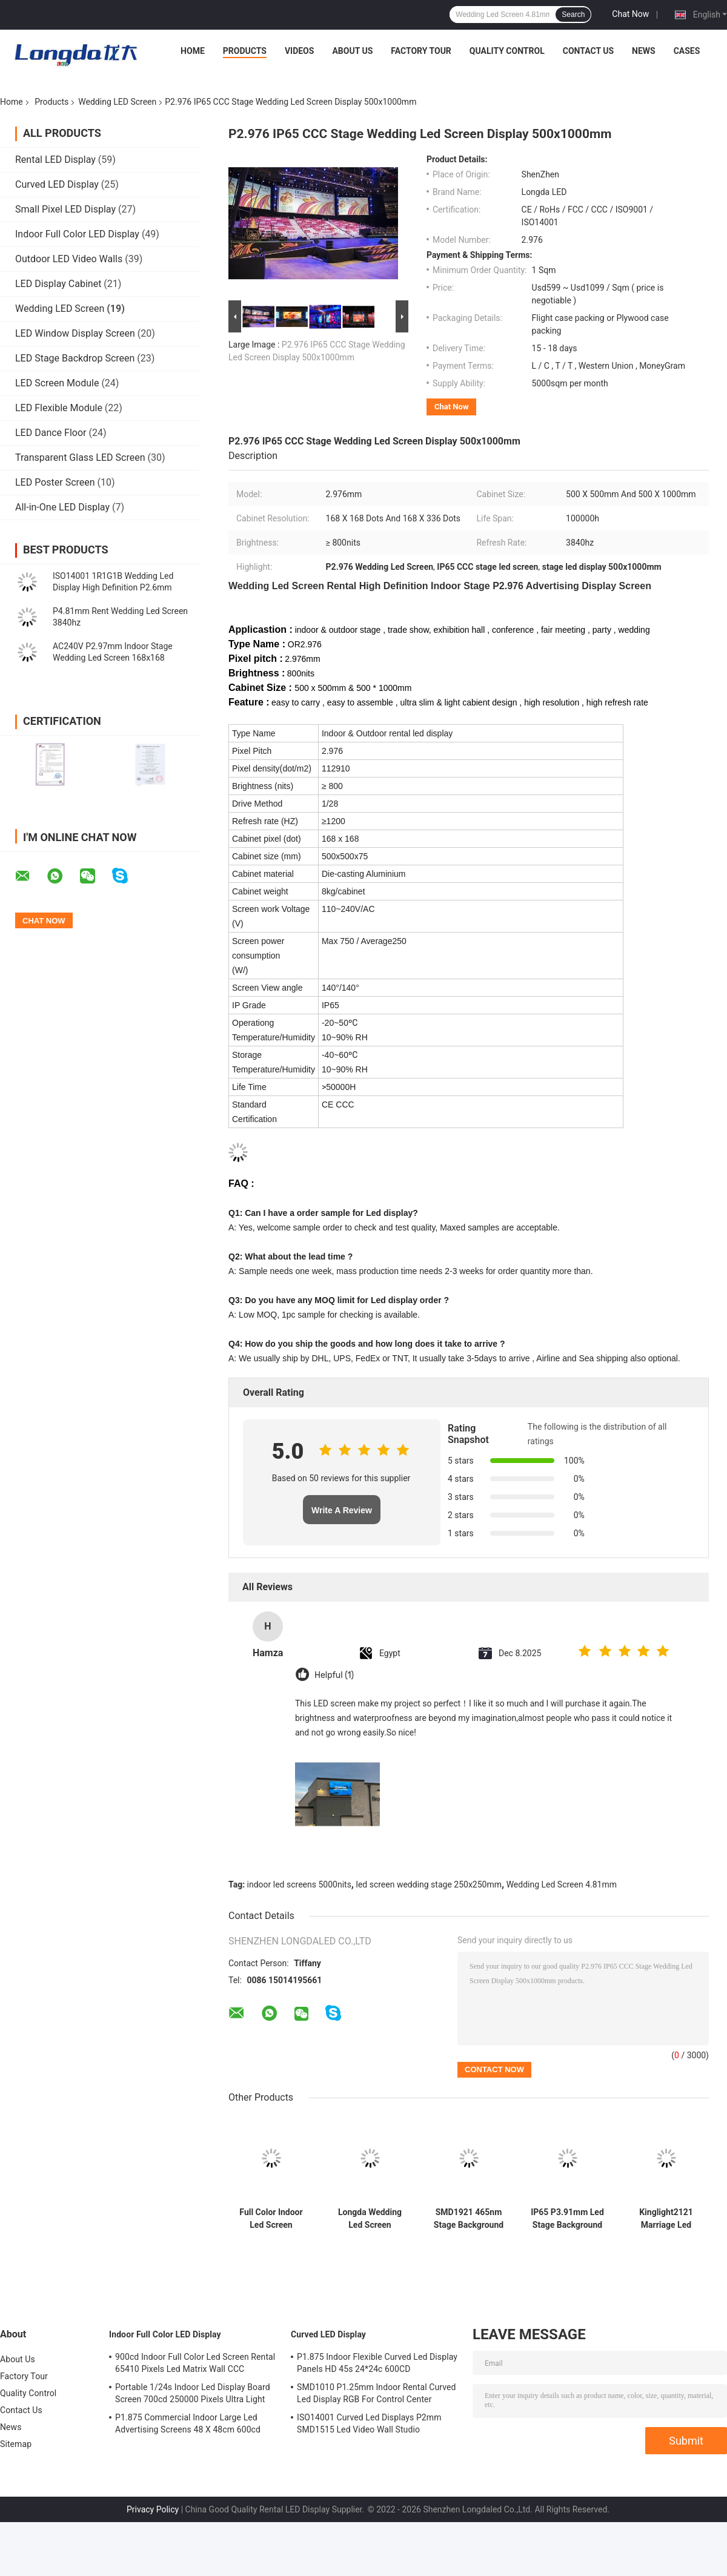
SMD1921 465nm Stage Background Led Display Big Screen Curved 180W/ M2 (468, 2218)
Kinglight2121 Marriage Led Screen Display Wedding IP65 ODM (666, 2218)
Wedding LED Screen (117, 102)
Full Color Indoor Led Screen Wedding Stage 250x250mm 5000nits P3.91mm (271, 2218)
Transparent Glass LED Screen (80, 457)
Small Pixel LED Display (65, 209)
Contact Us (588, 51)
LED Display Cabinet (58, 283)
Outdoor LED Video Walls (68, 259)
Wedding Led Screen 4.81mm (561, 1884)
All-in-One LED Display (62, 507)
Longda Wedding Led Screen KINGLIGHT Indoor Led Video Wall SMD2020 (370, 2218)
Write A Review (341, 1510)
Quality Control (507, 51)
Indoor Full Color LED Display (77, 234)
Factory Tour (421, 51)
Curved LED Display (57, 184)
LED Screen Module (57, 383)
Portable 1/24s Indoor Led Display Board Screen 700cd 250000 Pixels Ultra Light (192, 2393)
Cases (687, 51)
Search (573, 14)
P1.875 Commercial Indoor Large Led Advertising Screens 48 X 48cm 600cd (188, 2423)
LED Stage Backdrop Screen (74, 358)
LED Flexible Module (58, 408)
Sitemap (16, 2444)
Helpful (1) (334, 1675)
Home (193, 51)
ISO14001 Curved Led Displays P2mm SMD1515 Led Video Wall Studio (369, 2423)
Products (245, 51)
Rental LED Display (55, 159)
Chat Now (630, 14)
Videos (299, 51)
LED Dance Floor (50, 432)
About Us (352, 51)
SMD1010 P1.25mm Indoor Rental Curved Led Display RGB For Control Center (376, 2393)
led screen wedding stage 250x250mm (429, 1884)
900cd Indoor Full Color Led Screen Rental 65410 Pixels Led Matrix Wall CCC (195, 2363)
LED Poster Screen (55, 482)
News (644, 51)
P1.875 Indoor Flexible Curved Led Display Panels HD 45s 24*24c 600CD (377, 2363)
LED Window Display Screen (75, 333)
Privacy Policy (153, 2509)
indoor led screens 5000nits (299, 1884)
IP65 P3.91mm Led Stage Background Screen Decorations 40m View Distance (567, 2218)
